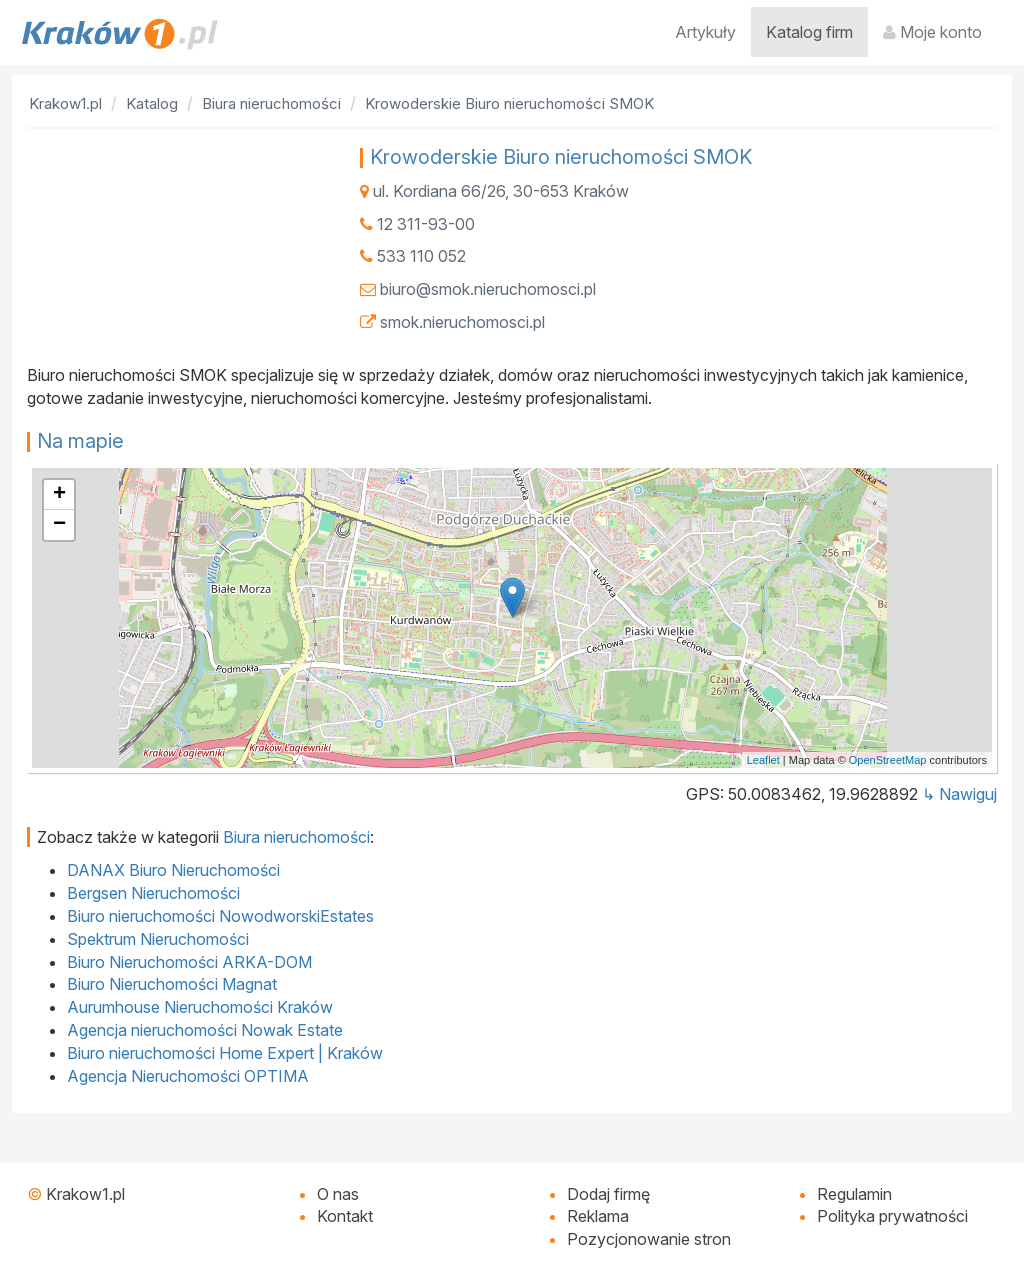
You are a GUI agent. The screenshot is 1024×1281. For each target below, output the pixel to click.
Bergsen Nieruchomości (153, 893)
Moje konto (932, 32)
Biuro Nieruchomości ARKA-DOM (189, 962)
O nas (338, 1194)
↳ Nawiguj (959, 794)
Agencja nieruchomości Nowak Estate (205, 1030)
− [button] (59, 525)
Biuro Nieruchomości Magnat (172, 984)
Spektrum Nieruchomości (158, 939)
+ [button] (59, 495)
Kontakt (345, 1216)
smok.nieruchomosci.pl (462, 322)
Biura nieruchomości (296, 837)
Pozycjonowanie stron (649, 1239)
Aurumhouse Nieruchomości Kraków (200, 1007)
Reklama (598, 1216)
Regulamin (854, 1194)
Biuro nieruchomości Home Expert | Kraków (225, 1053)
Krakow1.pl (85, 1194)
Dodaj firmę (608, 1194)
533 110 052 (421, 256)
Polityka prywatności (892, 1216)
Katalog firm (809, 32)
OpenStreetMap (888, 760)
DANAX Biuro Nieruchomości (173, 870)
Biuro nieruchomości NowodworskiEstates (220, 916)
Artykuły (705, 32)
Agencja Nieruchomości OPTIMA (188, 1076)
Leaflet (763, 760)
